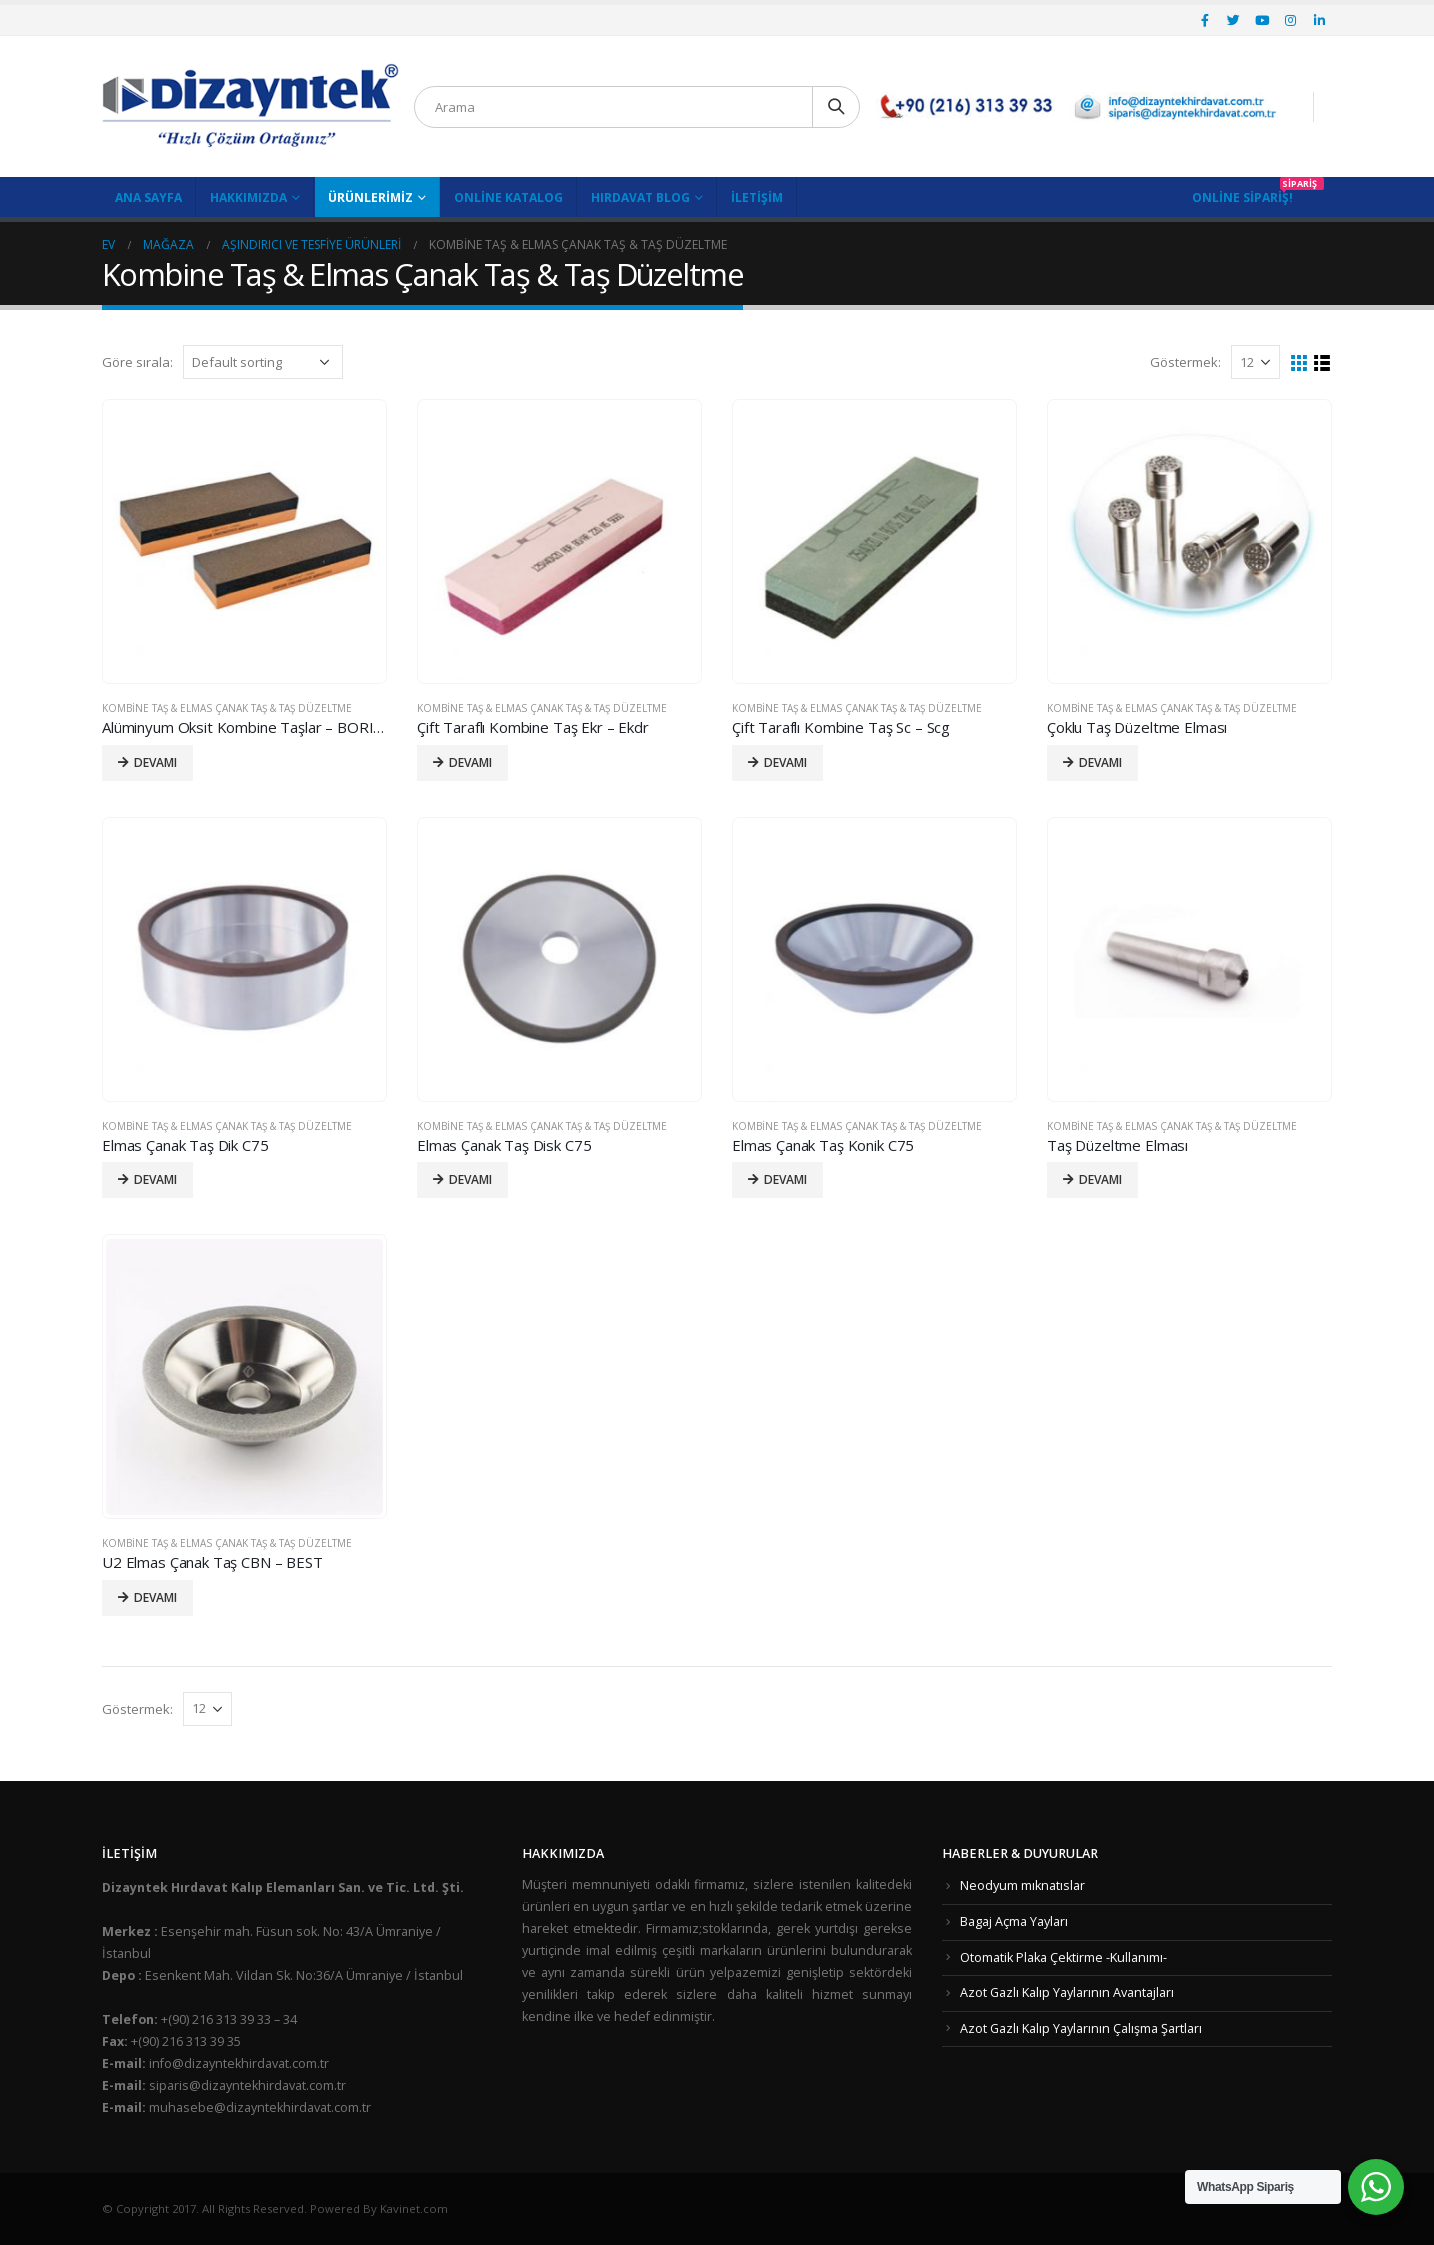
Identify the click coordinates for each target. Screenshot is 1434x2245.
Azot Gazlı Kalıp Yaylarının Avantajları (1067, 1992)
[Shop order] (263, 362)
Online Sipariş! (1242, 197)
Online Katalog (508, 197)
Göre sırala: (137, 362)
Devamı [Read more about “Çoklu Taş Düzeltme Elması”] (1100, 762)
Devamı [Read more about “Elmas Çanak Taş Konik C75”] (785, 1179)
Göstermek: (1185, 362)
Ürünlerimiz (370, 197)
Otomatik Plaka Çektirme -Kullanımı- (1063, 1957)
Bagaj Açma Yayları (1014, 1921)
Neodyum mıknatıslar (1022, 1885)
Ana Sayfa (148, 197)
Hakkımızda (248, 197)
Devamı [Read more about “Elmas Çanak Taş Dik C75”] (155, 1179)
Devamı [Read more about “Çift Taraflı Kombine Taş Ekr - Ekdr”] (470, 762)
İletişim (757, 197)
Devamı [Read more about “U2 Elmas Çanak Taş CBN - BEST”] (155, 1597)
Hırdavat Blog (640, 197)
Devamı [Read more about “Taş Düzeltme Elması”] (1100, 1179)
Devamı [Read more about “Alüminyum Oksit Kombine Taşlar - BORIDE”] (155, 762)
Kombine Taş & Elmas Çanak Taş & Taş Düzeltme (227, 708)
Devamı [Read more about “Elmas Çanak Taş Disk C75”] (470, 1179)
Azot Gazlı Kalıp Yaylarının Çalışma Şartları (1081, 2028)
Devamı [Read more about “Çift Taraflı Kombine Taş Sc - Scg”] (785, 762)
